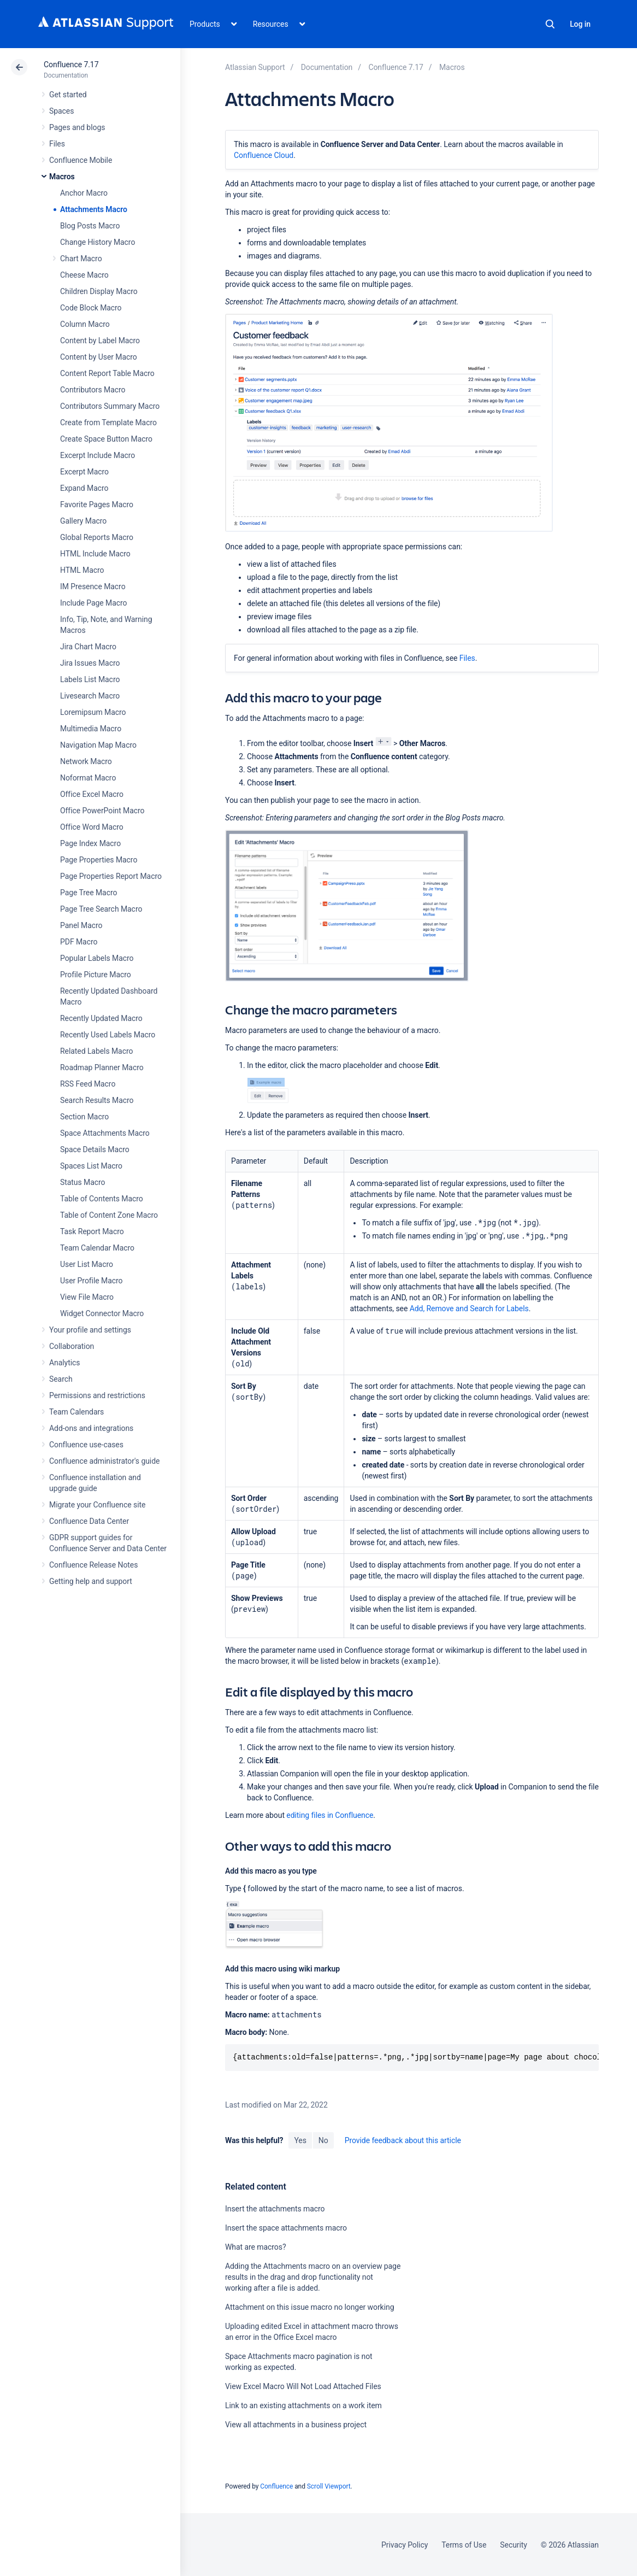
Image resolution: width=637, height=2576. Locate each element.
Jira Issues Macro (90, 663)
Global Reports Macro (96, 537)
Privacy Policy (404, 2544)
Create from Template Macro (108, 422)
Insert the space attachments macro (286, 2227)
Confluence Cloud (263, 155)
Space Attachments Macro (105, 1133)
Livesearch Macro (90, 695)
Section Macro (84, 1116)
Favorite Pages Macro (96, 504)
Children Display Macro (99, 291)
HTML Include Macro (95, 553)
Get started (68, 94)
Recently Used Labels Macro (107, 1034)
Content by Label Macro (100, 340)
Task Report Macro (92, 1231)
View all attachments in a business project (296, 2424)
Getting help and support (90, 1581)
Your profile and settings (90, 1329)
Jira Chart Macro (88, 646)
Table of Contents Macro (101, 1198)
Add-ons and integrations (91, 1428)
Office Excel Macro (91, 794)
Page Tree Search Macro (101, 909)
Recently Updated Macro (101, 1018)
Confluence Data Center (89, 1521)
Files (57, 143)
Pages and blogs (77, 127)
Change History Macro (97, 242)
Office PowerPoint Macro (102, 810)
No (323, 2140)
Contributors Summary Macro (110, 406)
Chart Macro (81, 258)
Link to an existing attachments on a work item (303, 2405)
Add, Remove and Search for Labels (469, 1308)
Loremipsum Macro (93, 712)
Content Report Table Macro (107, 373)
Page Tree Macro (88, 892)
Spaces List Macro (91, 1165)
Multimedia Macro (90, 728)
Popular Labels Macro (96, 958)
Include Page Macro (93, 602)
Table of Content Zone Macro (109, 1215)
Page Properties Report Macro (111, 876)
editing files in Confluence (329, 1815)
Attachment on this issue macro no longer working (309, 2307)
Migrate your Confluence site (97, 1504)
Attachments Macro (93, 209)
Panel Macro (81, 925)
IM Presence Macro (93, 586)
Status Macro (82, 1182)
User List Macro (86, 1264)
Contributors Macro (93, 389)
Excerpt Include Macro (97, 455)
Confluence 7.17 (71, 64)
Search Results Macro (97, 1100)
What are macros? (255, 2247)
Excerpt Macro (84, 471)
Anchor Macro (84, 193)
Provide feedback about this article (403, 2140)
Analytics (64, 1362)
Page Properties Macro (98, 859)
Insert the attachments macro (275, 2208)
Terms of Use (463, 2544)
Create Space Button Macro (106, 439)
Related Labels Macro (96, 1051)
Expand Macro (84, 488)
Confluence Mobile (80, 160)
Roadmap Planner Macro (102, 1067)
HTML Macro (82, 570)
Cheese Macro (84, 275)
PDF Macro (78, 941)
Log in (580, 24)
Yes (300, 2140)
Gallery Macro (83, 521)
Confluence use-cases (86, 1444)
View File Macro (87, 1297)
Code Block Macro (91, 307)
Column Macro (85, 324)
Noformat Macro (88, 777)
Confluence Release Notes (93, 1564)
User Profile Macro (91, 1280)
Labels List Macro (90, 679)
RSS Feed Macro (87, 1083)
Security (513, 2544)
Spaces (61, 111)
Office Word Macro (91, 827)
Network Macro (86, 761)
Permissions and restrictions (97, 1395)
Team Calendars (76, 1411)
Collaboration (71, 1346)
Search (550, 24)
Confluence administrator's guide (104, 1461)
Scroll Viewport (329, 2486)
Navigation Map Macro (98, 745)
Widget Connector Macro (102, 1313)
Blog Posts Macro (90, 225)
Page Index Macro (90, 843)
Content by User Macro (98, 357)
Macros (62, 176)
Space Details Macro (94, 1149)
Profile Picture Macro (95, 974)
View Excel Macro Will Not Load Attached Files (303, 2386)
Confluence (276, 2486)
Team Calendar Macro (97, 1247)
